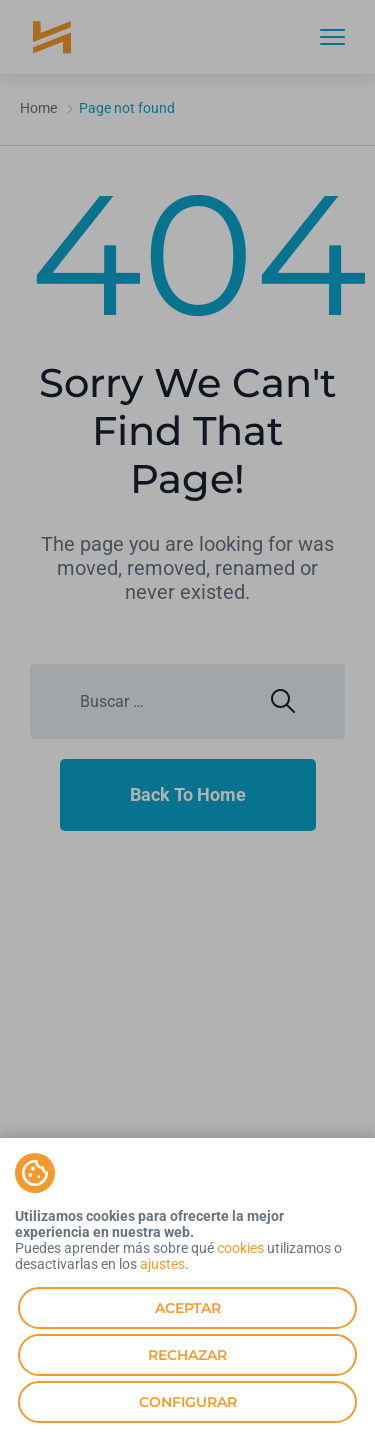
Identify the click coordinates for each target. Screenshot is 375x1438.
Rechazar (187, 1355)
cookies (240, 1248)
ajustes (162, 1264)
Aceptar (188, 1308)
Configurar (188, 1402)
